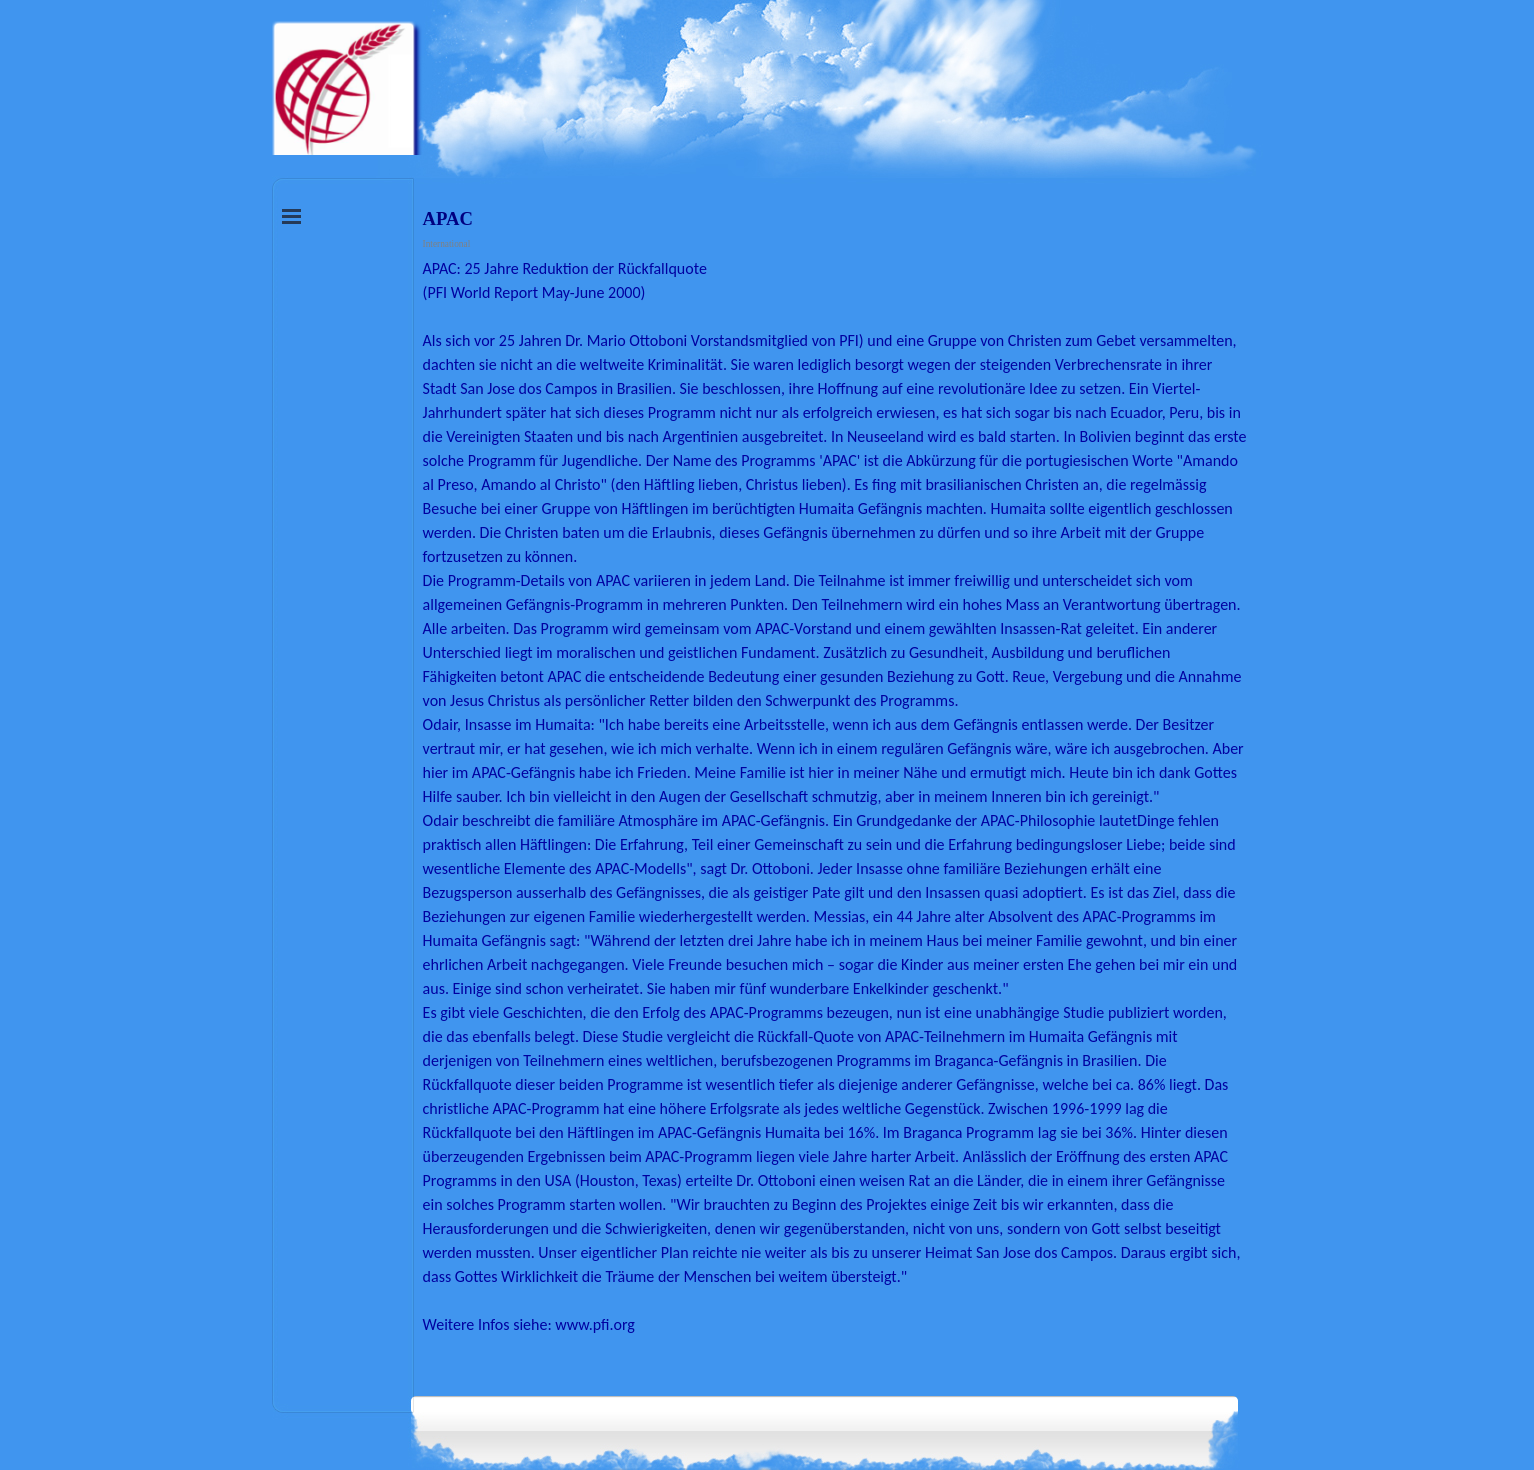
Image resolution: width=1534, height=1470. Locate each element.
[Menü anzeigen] (292, 216)
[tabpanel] (835, 821)
